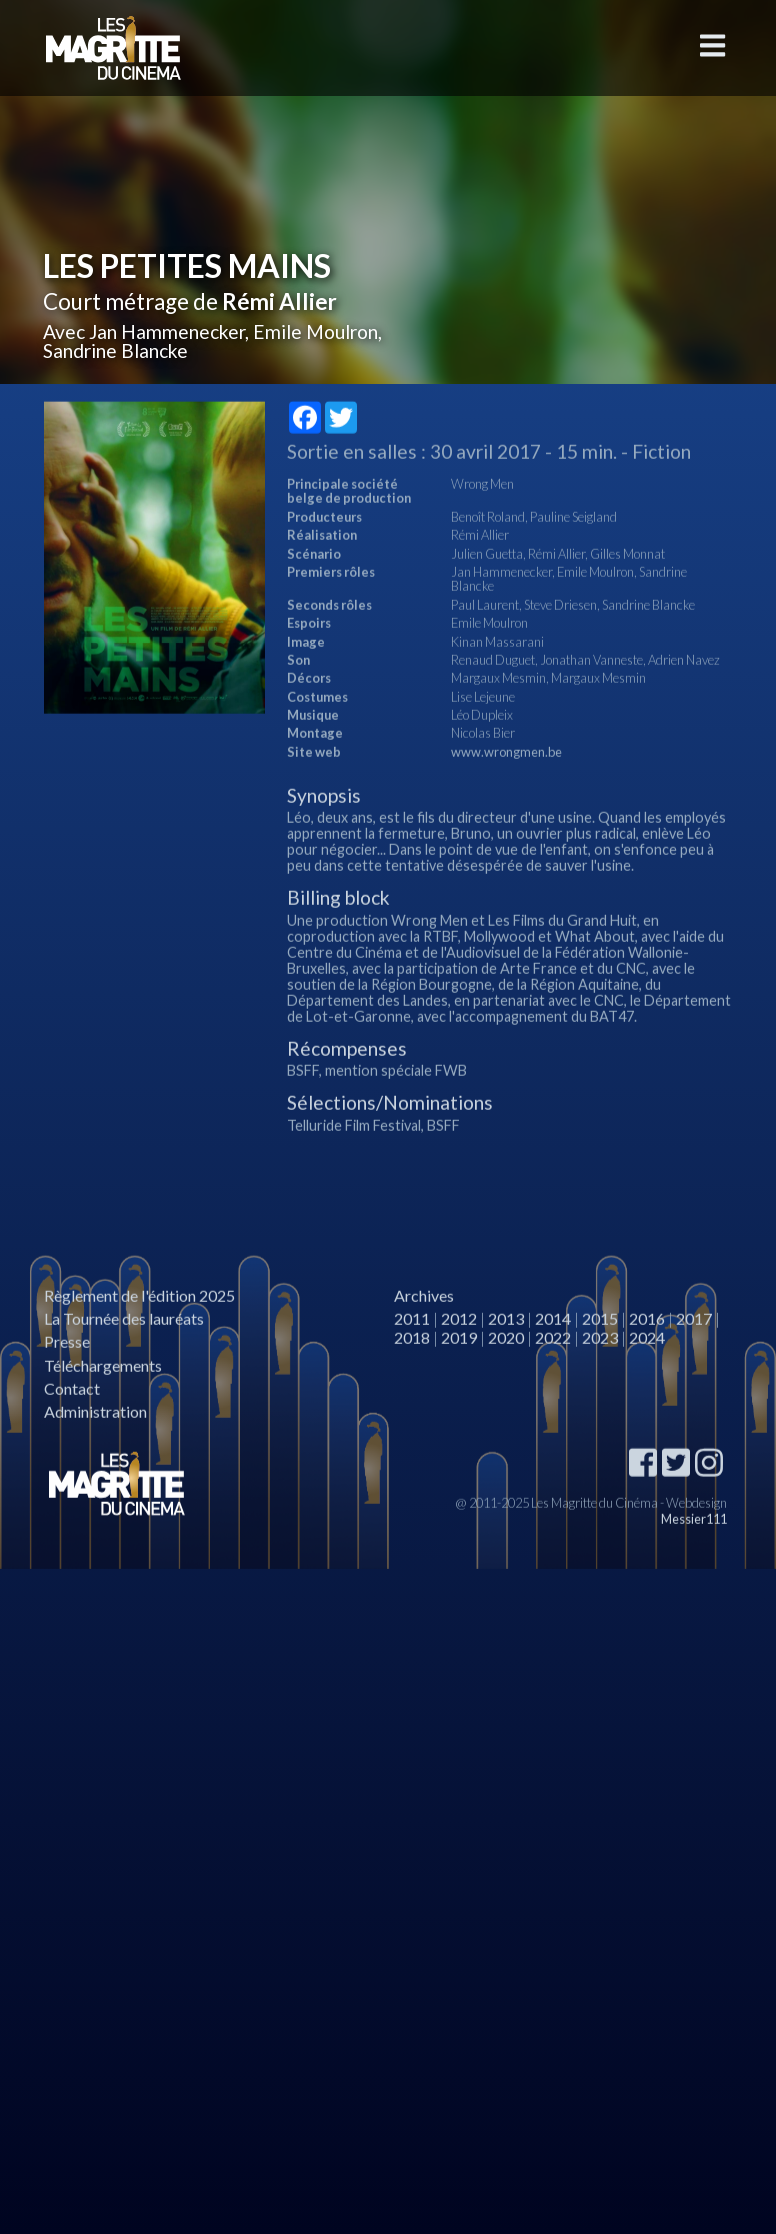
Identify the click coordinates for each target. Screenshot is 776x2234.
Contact (72, 1429)
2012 (459, 1359)
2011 (412, 1359)
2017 (694, 1359)
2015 (600, 1359)
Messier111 (694, 1560)
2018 (412, 1378)
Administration (95, 1452)
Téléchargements (103, 1406)
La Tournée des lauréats (124, 1359)
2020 (506, 1378)
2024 (647, 1378)
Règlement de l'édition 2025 (139, 1336)
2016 (647, 1359)
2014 (553, 1359)
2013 (506, 1359)
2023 (600, 1378)
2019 (459, 1378)
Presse (67, 1382)
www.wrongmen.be (506, 793)
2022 (553, 1378)
